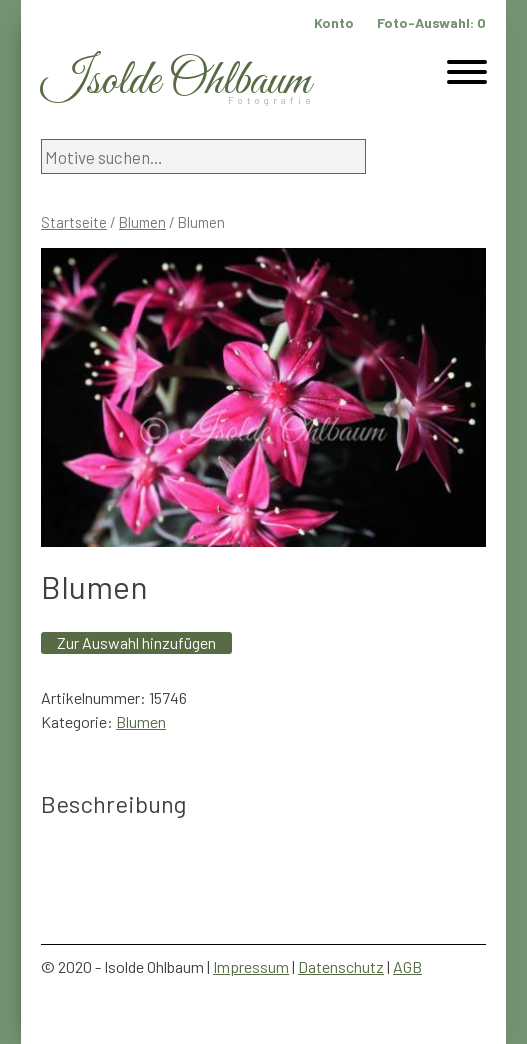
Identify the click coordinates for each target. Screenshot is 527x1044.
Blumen (142, 222)
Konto (334, 22)
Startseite (74, 222)
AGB (407, 966)
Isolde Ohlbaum (176, 81)
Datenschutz (341, 966)
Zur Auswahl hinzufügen (136, 642)
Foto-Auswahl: (431, 22)
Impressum (251, 966)
